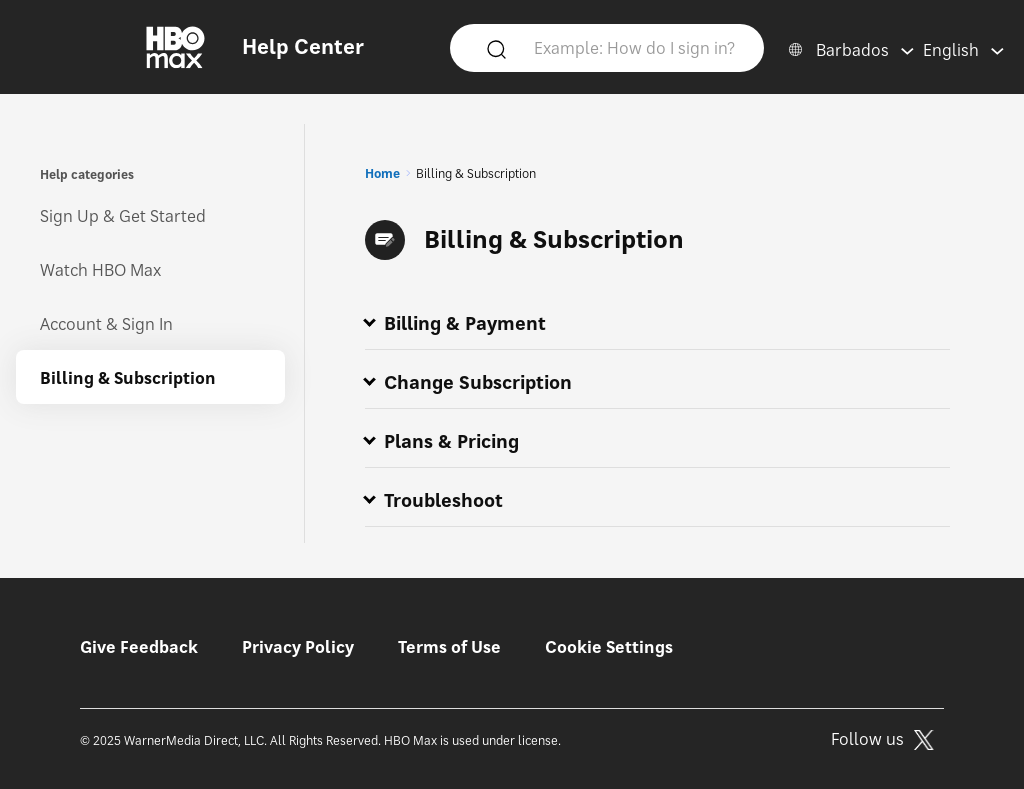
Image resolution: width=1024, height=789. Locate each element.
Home (382, 173)
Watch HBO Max (100, 270)
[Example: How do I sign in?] (636, 47)
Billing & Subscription (128, 378)
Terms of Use (449, 647)
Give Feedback (139, 647)
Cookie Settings (609, 647)
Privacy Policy (298, 647)
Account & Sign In (106, 324)
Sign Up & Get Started (123, 216)
